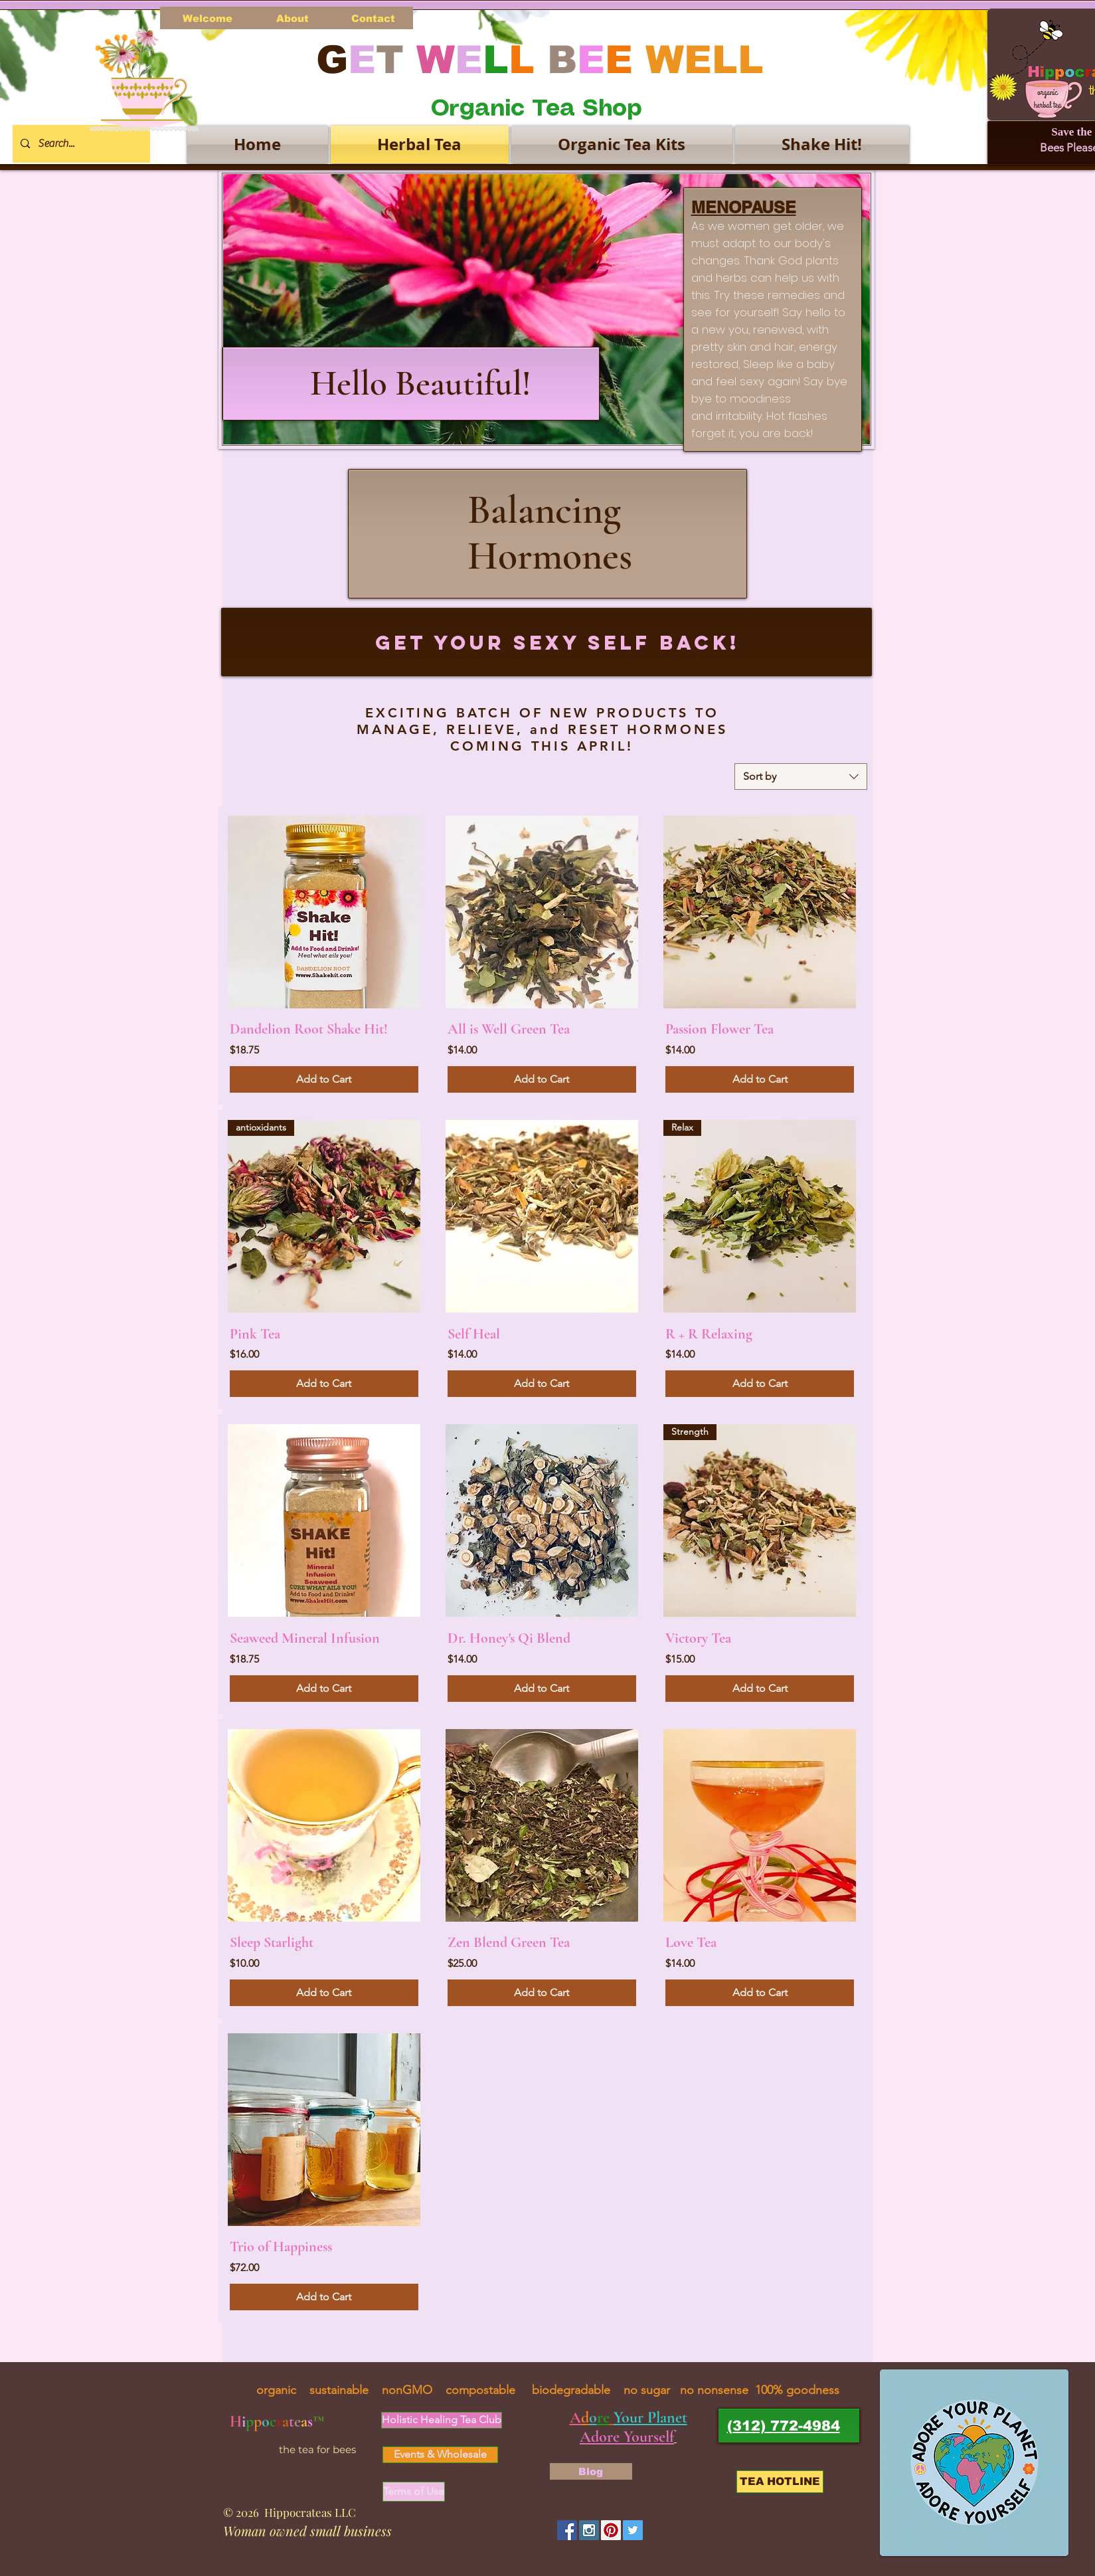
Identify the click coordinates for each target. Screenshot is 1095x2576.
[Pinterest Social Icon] (611, 2530)
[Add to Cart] (324, 1079)
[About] (293, 18)
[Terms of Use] (413, 2492)
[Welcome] (207, 18)
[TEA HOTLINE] (779, 2481)
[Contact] (373, 18)
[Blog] (591, 2471)
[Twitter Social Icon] (633, 2530)
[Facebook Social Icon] (567, 2530)
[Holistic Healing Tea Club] (441, 2420)
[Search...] (80, 144)
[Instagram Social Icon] (589, 2530)
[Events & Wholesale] (440, 2454)
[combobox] (800, 776)
